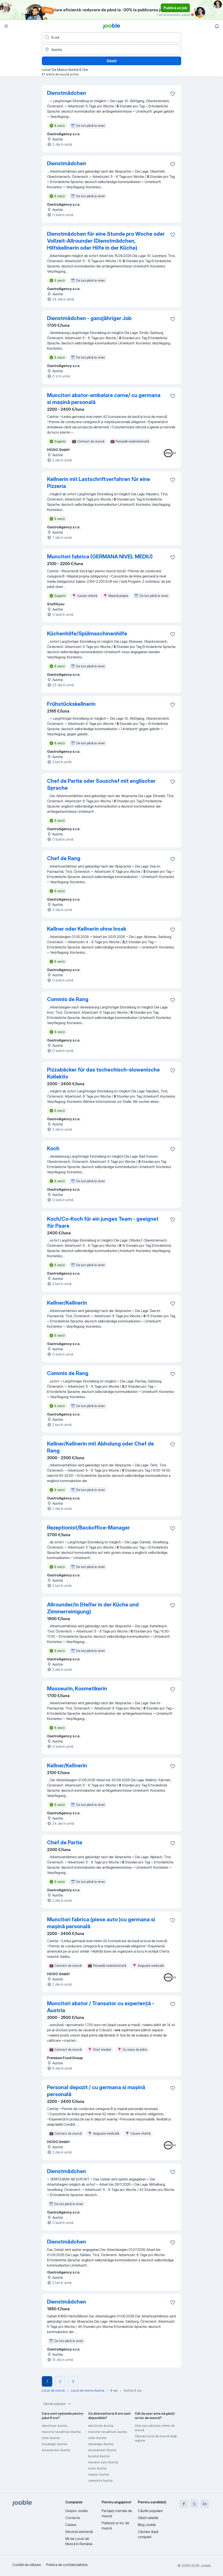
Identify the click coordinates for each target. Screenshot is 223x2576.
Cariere (70, 2525)
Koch (53, 1148)
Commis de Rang (67, 999)
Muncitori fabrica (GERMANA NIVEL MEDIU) (100, 556)
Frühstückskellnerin (71, 704)
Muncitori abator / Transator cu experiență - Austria (100, 2006)
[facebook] (183, 2503)
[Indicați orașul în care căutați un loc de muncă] (111, 49)
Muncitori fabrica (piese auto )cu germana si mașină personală (101, 1923)
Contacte (72, 2518)
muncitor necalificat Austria (61, 2432)
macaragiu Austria (54, 2444)
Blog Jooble (147, 2525)
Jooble (205, 2565)
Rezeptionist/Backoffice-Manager (88, 1527)
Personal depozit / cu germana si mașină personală (96, 2090)
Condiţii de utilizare (26, 2565)
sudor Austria (97, 2468)
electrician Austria (54, 2425)
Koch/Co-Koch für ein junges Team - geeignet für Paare (103, 1222)
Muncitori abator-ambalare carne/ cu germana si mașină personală (103, 398)
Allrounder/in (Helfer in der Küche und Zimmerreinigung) (93, 1608)
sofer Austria (51, 2438)
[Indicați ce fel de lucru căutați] (111, 37)
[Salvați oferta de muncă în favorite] (172, 93)
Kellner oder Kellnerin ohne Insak (86, 929)
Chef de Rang (63, 858)
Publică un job (175, 8)
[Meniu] (6, 26)
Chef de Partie (64, 1842)
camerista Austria (100, 2480)
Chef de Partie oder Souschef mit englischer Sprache (101, 784)
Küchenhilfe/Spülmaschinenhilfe (87, 633)
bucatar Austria (99, 2456)
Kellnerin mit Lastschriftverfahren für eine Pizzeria (98, 482)
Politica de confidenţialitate (67, 2565)
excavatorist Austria (56, 2450)
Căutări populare (57, 2404)
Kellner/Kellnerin (67, 1303)
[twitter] (194, 2503)
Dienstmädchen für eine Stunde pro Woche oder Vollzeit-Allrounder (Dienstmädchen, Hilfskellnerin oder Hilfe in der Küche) (106, 241)
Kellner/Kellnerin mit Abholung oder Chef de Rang (100, 1447)
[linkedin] (204, 2503)
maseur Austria (98, 2474)
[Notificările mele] (217, 26)
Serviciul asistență (79, 2531)
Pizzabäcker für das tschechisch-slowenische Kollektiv (103, 1073)
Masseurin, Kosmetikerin (77, 1688)
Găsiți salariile (148, 2518)
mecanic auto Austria (103, 2462)
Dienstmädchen (66, 93)
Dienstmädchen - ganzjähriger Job (89, 318)
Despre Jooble (76, 2511)
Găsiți (111, 61)
